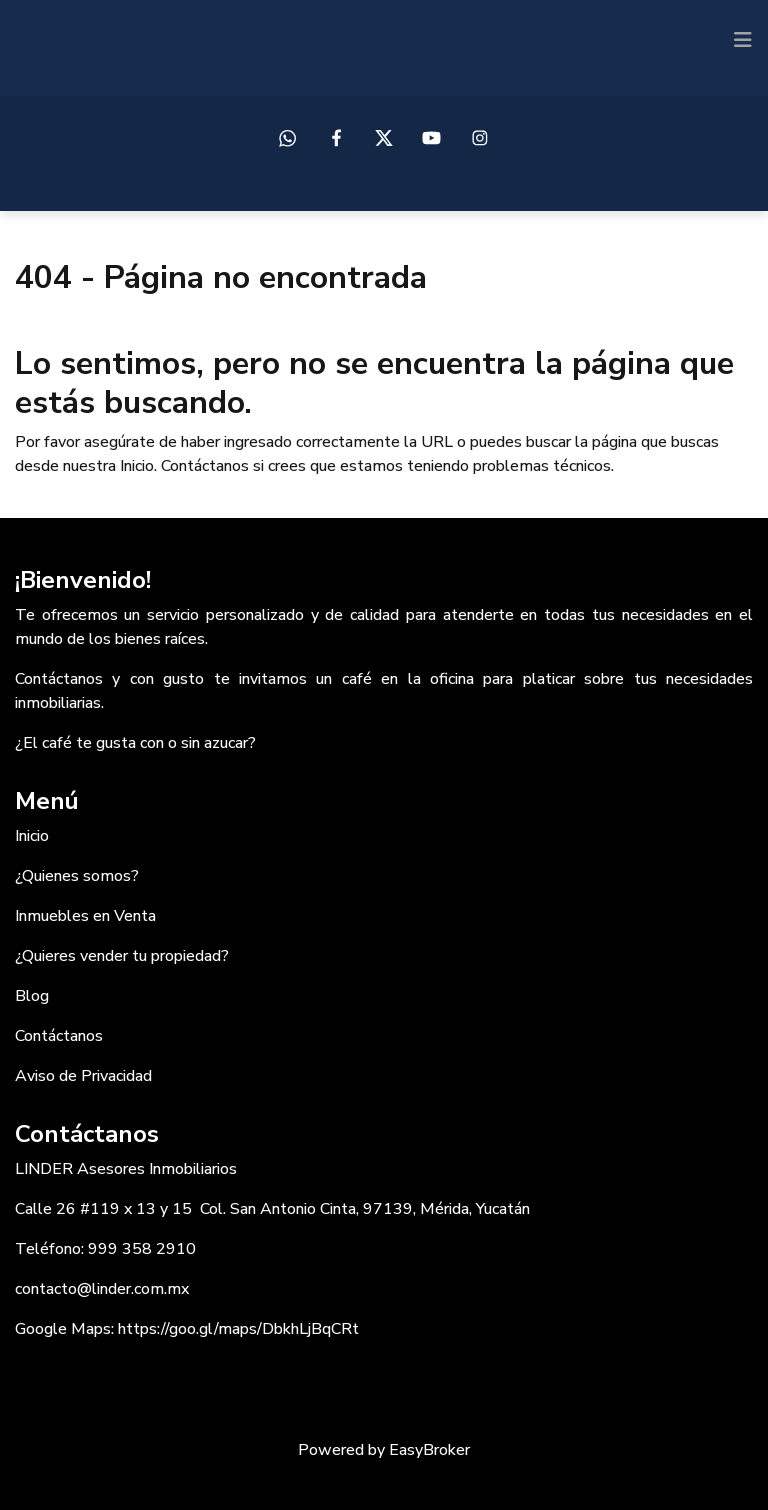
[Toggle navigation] (743, 40)
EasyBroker (429, 1450)
